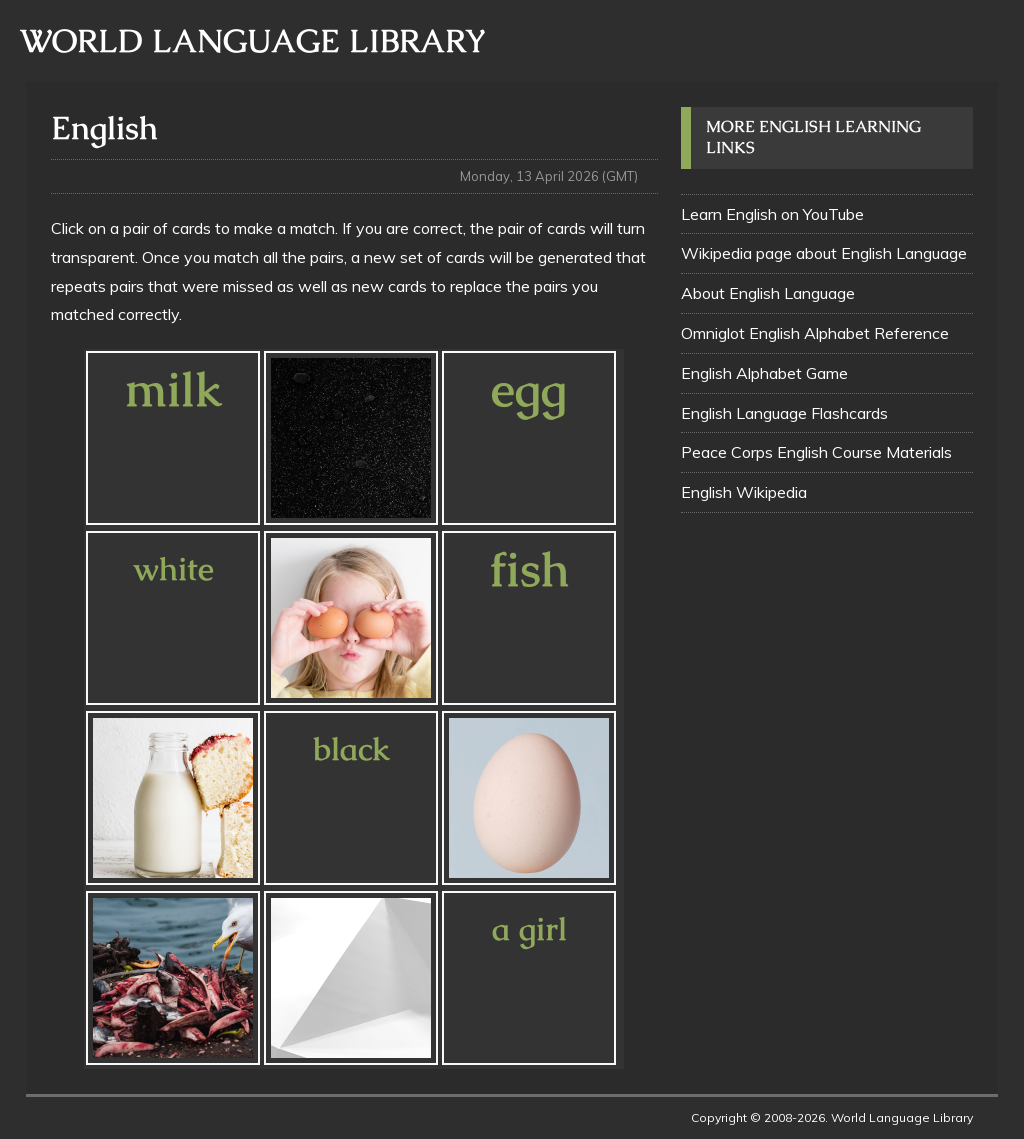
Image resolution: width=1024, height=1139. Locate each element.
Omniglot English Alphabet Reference (815, 333)
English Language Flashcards (784, 413)
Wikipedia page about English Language (824, 253)
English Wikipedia (744, 492)
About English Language (768, 293)
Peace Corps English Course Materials (816, 452)
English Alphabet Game (764, 373)
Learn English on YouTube (772, 214)
